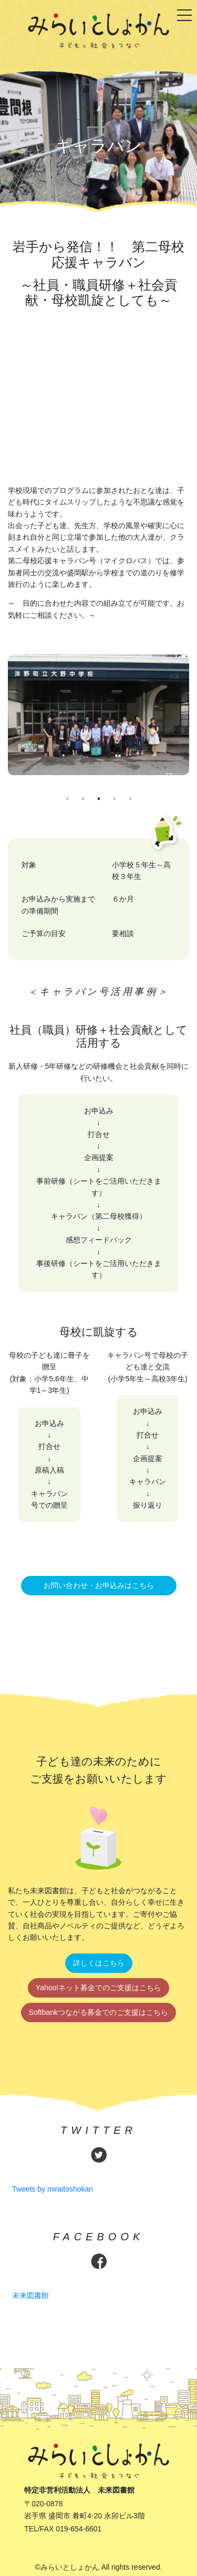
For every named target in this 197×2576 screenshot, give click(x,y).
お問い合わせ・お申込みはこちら (99, 1585)
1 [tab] (67, 798)
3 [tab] (99, 798)
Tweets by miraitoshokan (52, 2189)
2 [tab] (83, 798)
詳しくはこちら (99, 1963)
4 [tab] (114, 798)
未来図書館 (30, 2295)
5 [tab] (130, 798)
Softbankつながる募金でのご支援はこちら (98, 2012)
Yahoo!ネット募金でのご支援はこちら (98, 1987)
